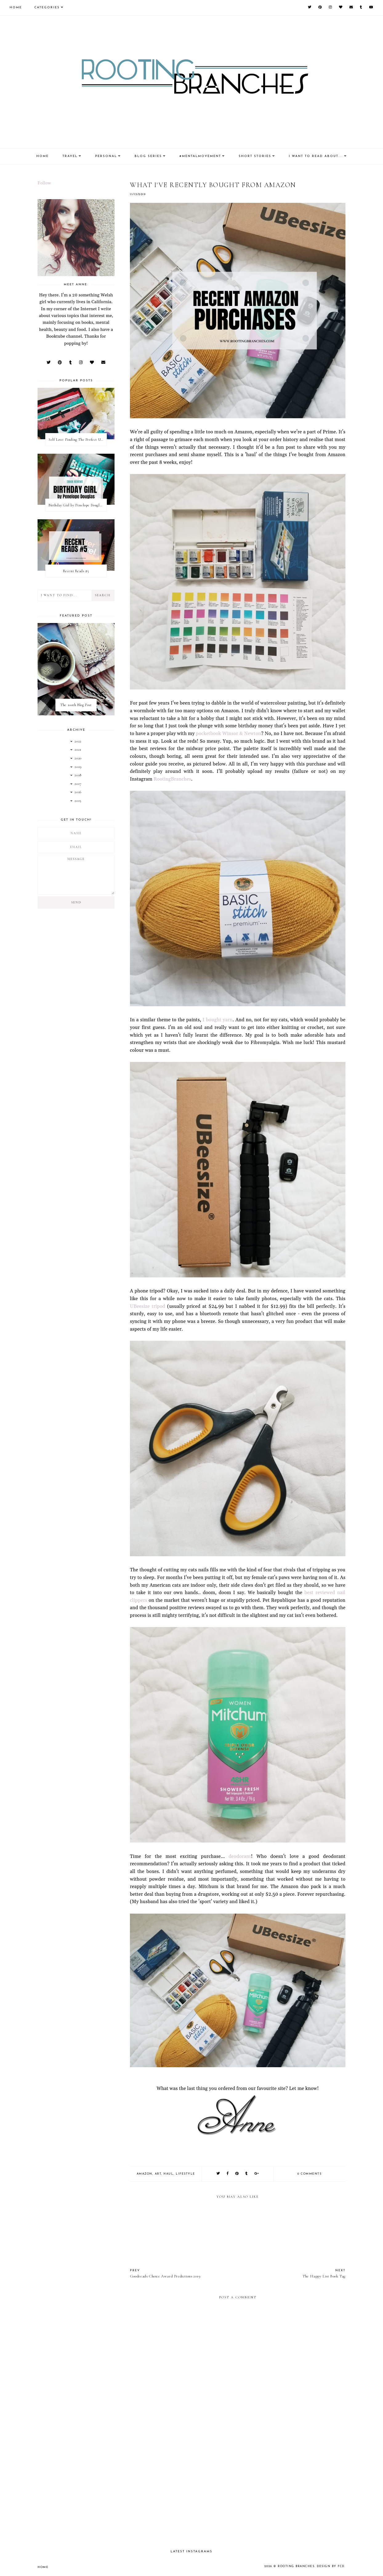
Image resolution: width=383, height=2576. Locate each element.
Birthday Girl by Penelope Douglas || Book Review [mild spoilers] (78, 505)
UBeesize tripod (147, 1306)
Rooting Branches (296, 2566)
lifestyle (185, 2173)
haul (168, 2173)
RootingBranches (172, 779)
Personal (106, 156)
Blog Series (148, 156)
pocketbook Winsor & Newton (228, 734)
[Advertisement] (237, 2491)
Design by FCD (331, 2566)
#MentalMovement (200, 156)
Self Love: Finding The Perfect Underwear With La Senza (78, 439)
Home (16, 7)
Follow (44, 183)
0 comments (309, 2173)
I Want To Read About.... (316, 156)
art (158, 2173)
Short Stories (255, 156)
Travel (70, 156)
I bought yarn (217, 1020)
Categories (47, 7)
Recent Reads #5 (76, 571)
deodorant (239, 1856)
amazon (144, 2173)
